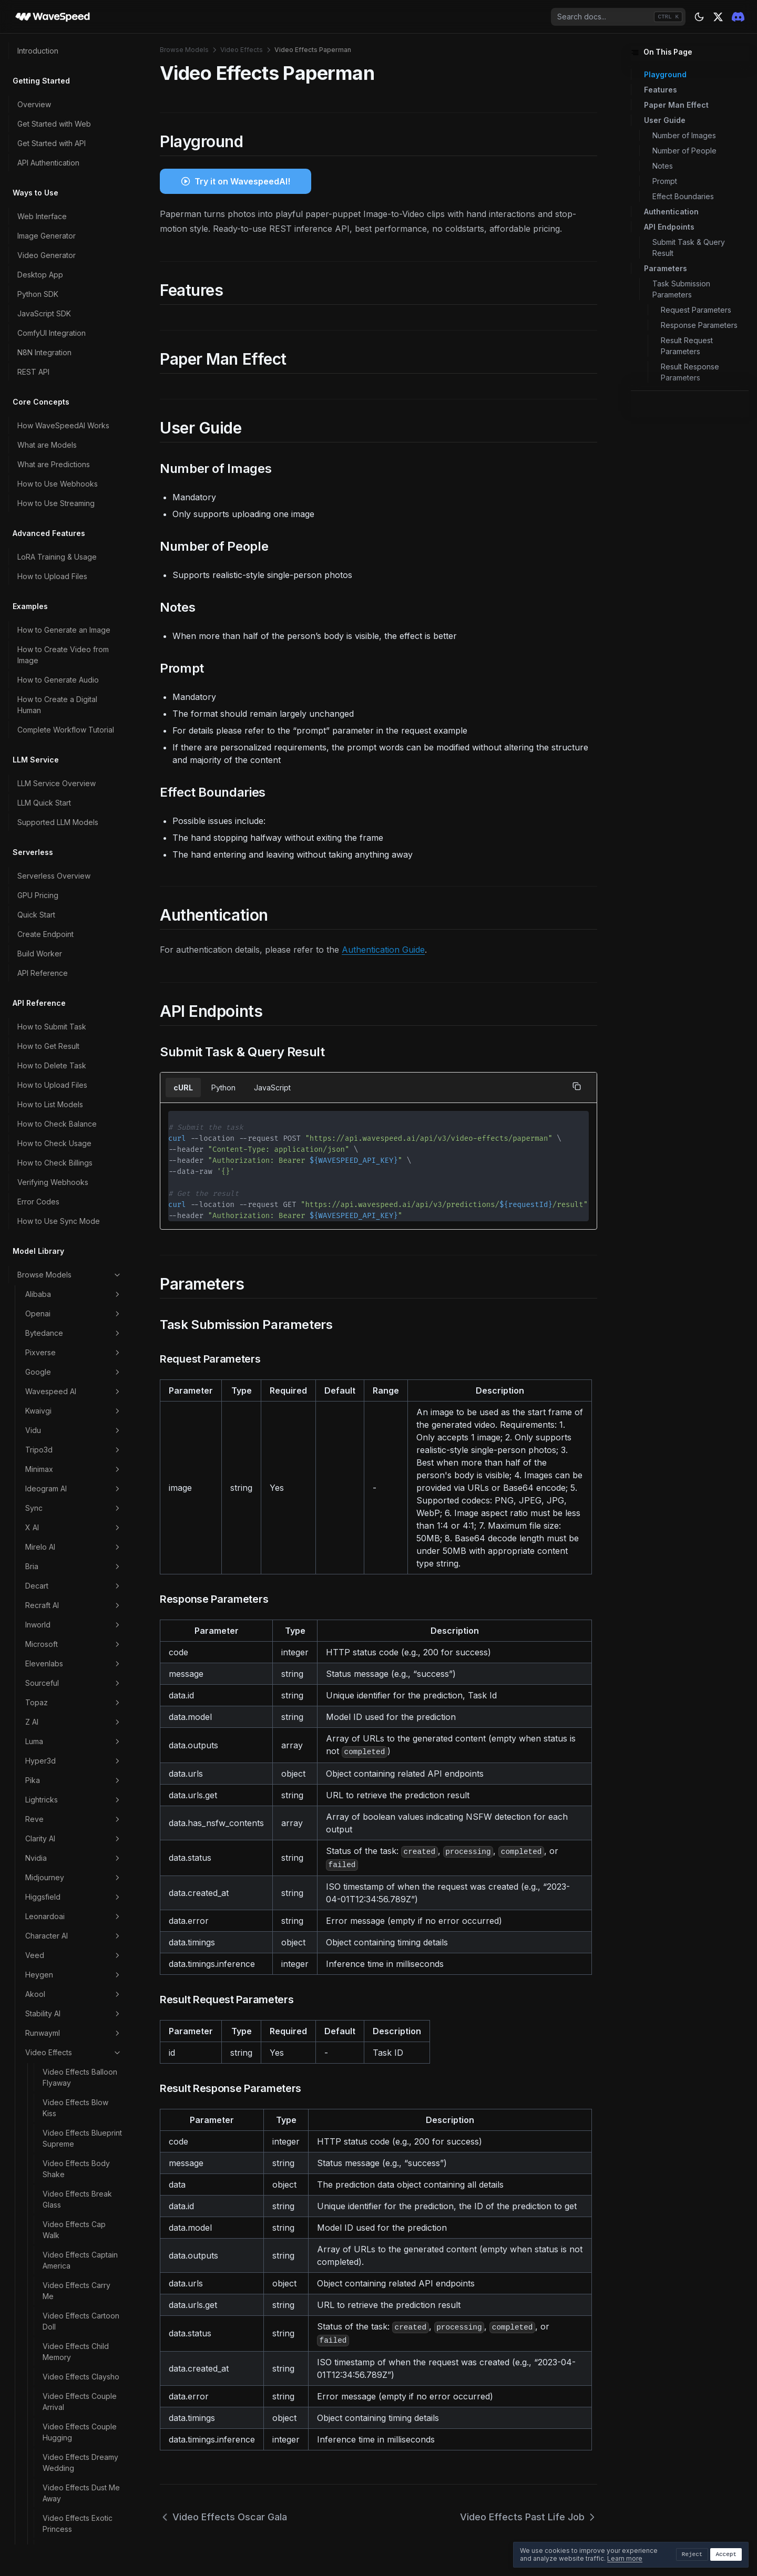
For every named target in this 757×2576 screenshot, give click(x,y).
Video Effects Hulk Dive (75, 1035)
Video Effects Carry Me (76, 400)
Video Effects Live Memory (74, 1157)
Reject (692, 2554)
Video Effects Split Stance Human (74, 1791)
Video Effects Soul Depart (75, 1761)
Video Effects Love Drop (76, 1187)
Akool (73, 103)
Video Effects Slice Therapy (75, 1730)
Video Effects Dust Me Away (81, 602)
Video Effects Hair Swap (74, 965)
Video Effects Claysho (81, 485)
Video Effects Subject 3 (80, 1883)
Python (223, 1087)
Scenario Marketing (73, 2069)
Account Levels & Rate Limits (66, 2284)
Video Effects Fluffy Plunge (76, 805)
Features (660, 89)
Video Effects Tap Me (80, 1938)
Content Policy (42, 2376)
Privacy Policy (41, 2434)
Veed (73, 64)
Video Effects (73, 162)
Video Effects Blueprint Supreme (82, 247)
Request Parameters (696, 309)
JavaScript (272, 1087)
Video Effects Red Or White (79, 1609)
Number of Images (684, 135)
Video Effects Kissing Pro (79, 1096)
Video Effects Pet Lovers (73, 1470)
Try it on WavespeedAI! (242, 181)
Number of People (684, 150)
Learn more (624, 2558)
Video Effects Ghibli (76, 909)
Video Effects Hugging (82, 990)
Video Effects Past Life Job (82, 1439)
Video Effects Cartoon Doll (81, 430)
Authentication (671, 211)
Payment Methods (48, 2264)
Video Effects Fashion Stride (80, 683)
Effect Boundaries (683, 196)
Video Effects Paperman (68, 1409)
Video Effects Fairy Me (82, 657)
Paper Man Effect (676, 104)
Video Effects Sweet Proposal (78, 1913)
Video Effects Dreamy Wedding (80, 572)
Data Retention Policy (54, 2396)
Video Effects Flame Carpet (77, 744)
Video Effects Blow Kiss (75, 217)
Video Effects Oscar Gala (77, 1378)
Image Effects (73, 2088)
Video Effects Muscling (82, 1322)
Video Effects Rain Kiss (82, 1583)
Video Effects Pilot (74, 1494)
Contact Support (45, 2527)
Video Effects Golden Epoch (80, 935)
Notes (662, 165)
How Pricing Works (50, 2245)
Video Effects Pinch (76, 1514)
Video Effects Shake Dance (78, 1700)
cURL (183, 1087)
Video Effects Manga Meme (79, 1248)
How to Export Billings (55, 2303)
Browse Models (184, 50)
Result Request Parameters (687, 346)
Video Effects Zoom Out (77, 2044)
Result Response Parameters (690, 372)
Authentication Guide (383, 949)
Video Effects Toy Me (80, 1957)
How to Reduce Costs (55, 2191)
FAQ (24, 2488)
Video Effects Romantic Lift (66, 1639)
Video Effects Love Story (76, 1218)
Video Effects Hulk (75, 1009)
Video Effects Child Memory (76, 461)
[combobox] (618, 17)
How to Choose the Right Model (60, 2147)
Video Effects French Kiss (79, 854)
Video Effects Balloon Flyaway (80, 187)
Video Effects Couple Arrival (80, 511)
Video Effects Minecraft (66, 1298)
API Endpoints (669, 226)
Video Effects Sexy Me (76, 1669)
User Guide (665, 120)
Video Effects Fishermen (66, 713)
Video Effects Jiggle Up (78, 1065)
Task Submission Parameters (681, 289)
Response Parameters (699, 325)
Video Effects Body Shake (76, 278)
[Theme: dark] (699, 17)
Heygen (73, 84)
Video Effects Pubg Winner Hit (76, 1559)
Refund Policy (41, 2323)
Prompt (664, 181)
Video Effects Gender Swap (80, 885)
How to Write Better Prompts (66, 2172)
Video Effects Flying (77, 829)
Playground (665, 74)
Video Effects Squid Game (77, 1822)
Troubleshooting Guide (57, 2507)
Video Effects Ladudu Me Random (80, 1126)
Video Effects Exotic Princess (77, 633)
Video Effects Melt (74, 1273)
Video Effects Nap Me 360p (81, 1348)
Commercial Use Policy (57, 2415)
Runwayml (73, 142)
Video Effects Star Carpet (74, 1852)
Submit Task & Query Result (688, 247)
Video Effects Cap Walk (74, 339)
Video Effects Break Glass (77, 308)
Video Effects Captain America (80, 369)
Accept (725, 2554)
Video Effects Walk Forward (75, 1983)
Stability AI (73, 123)
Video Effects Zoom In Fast (81, 2013)
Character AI (73, 45)
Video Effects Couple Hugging (80, 541)
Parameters (665, 268)
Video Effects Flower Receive (79, 774)
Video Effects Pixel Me (82, 1533)
